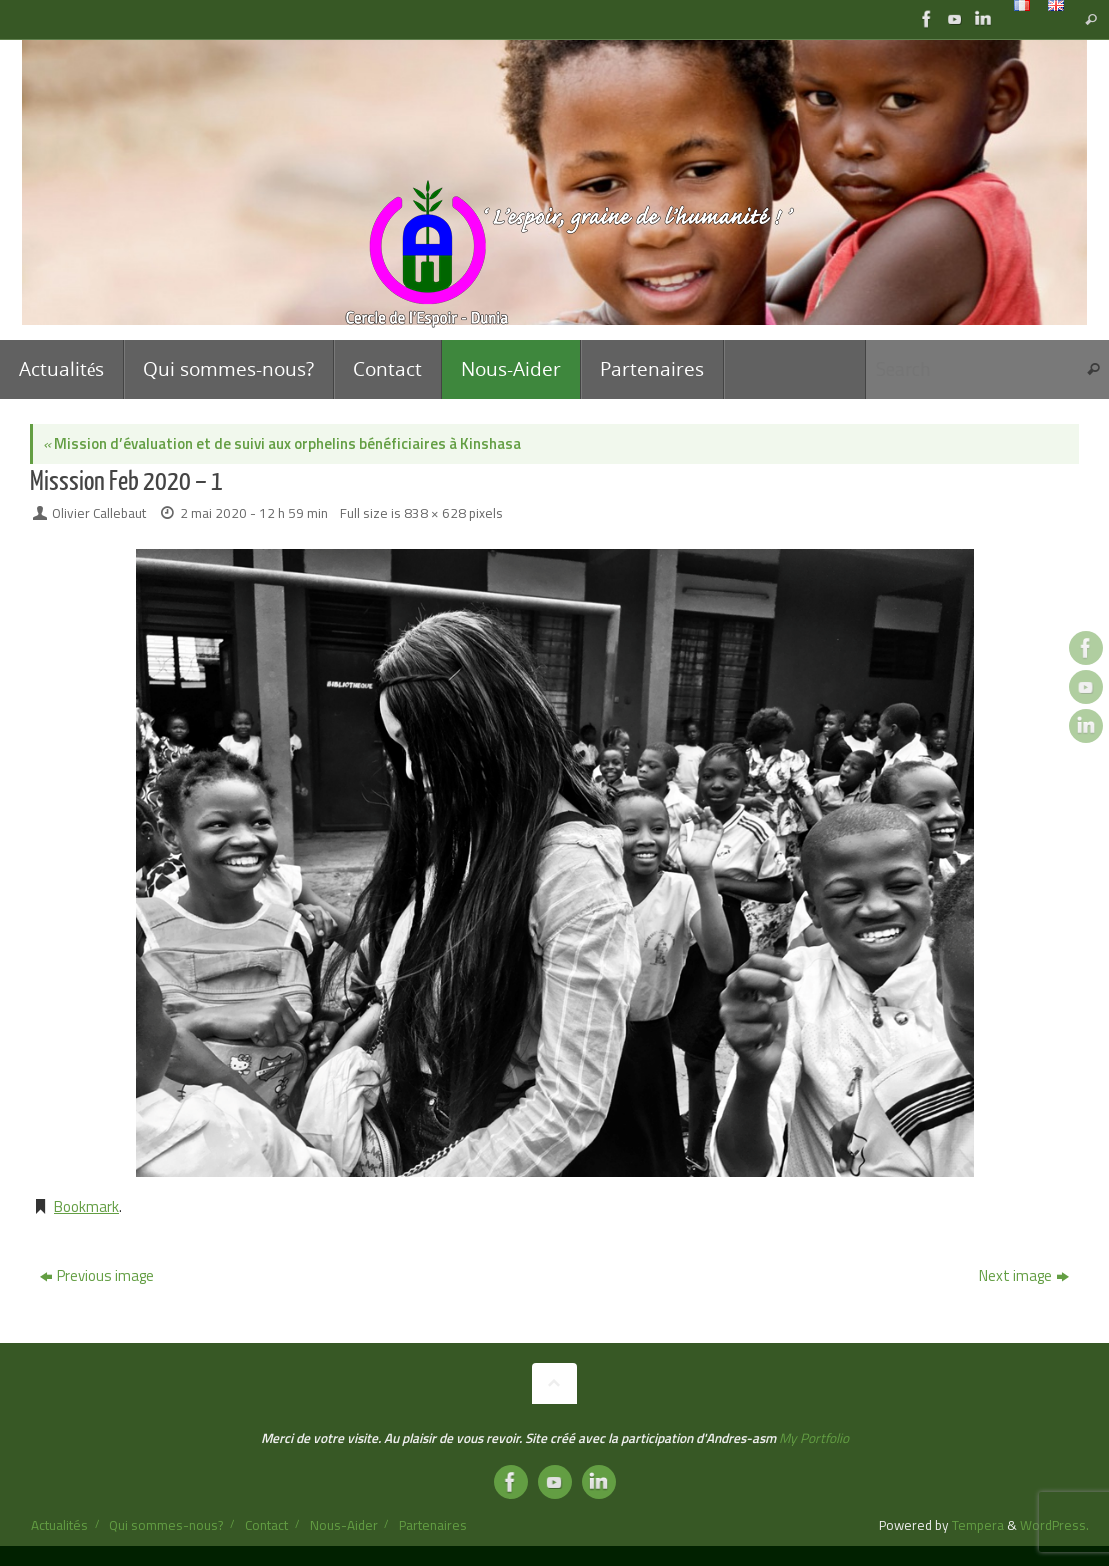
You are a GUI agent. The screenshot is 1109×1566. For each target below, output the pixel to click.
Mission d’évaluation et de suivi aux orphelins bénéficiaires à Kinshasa (282, 443)
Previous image (97, 1275)
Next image (1024, 1275)
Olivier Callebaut (99, 513)
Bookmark (86, 1206)
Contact (266, 1525)
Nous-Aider (344, 1525)
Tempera (978, 1525)
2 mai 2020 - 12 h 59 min (254, 513)
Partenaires (433, 1525)
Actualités (59, 1525)
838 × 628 (435, 513)
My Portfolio (814, 1438)
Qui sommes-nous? (166, 1525)
